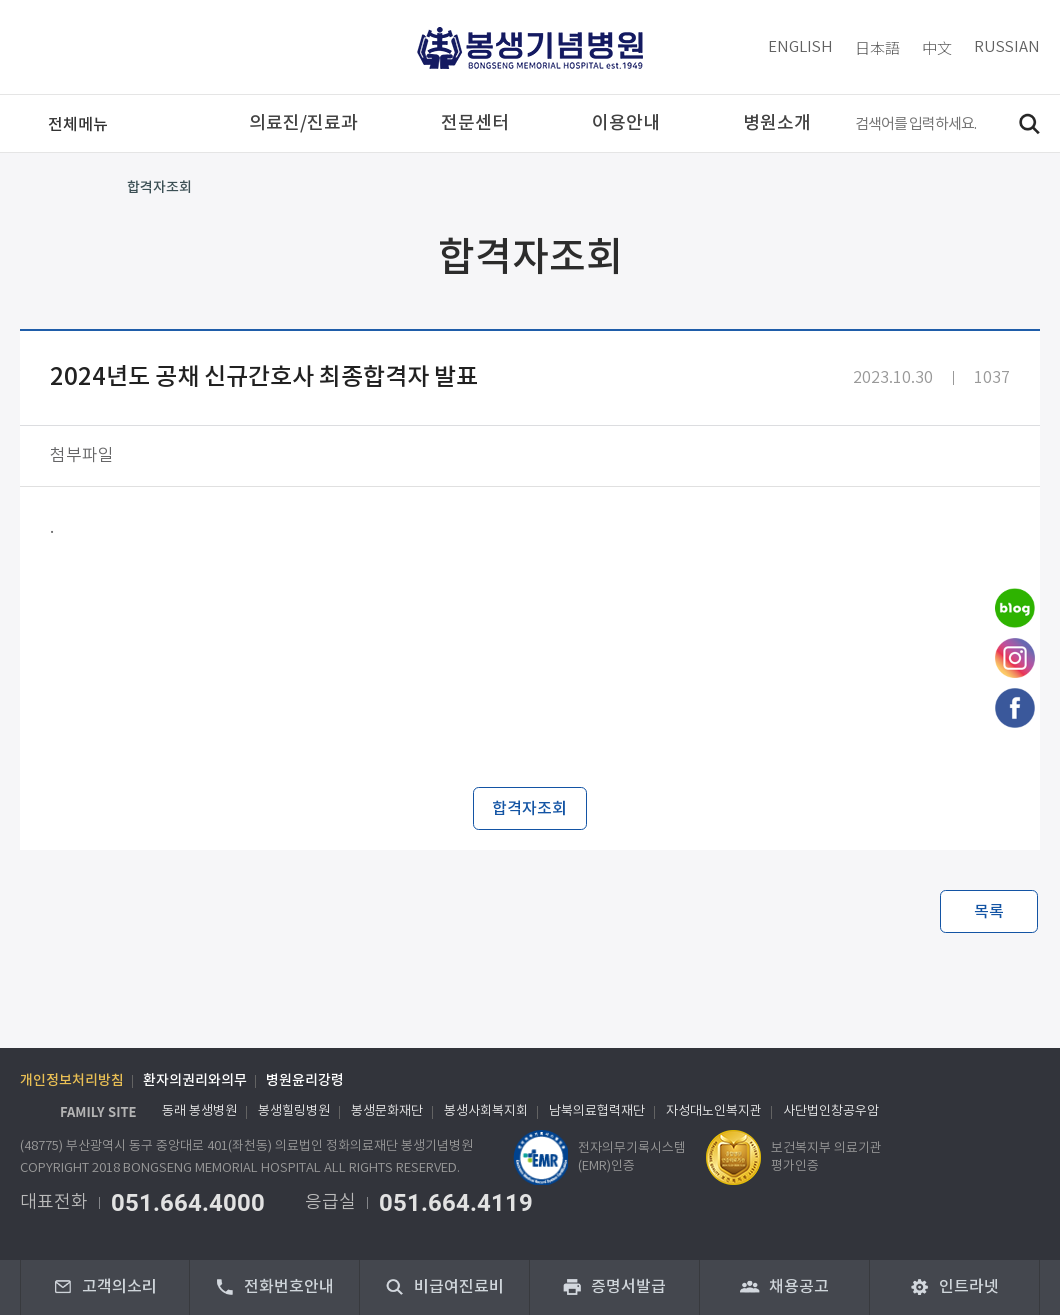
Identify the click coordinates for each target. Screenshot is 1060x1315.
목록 (989, 912)
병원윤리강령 (305, 1081)
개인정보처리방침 (72, 1081)
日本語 (877, 47)
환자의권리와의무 (195, 1081)
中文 (937, 47)
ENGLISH (800, 47)
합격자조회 (159, 187)
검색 (1029, 123)
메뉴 (78, 125)
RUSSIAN (1007, 47)
